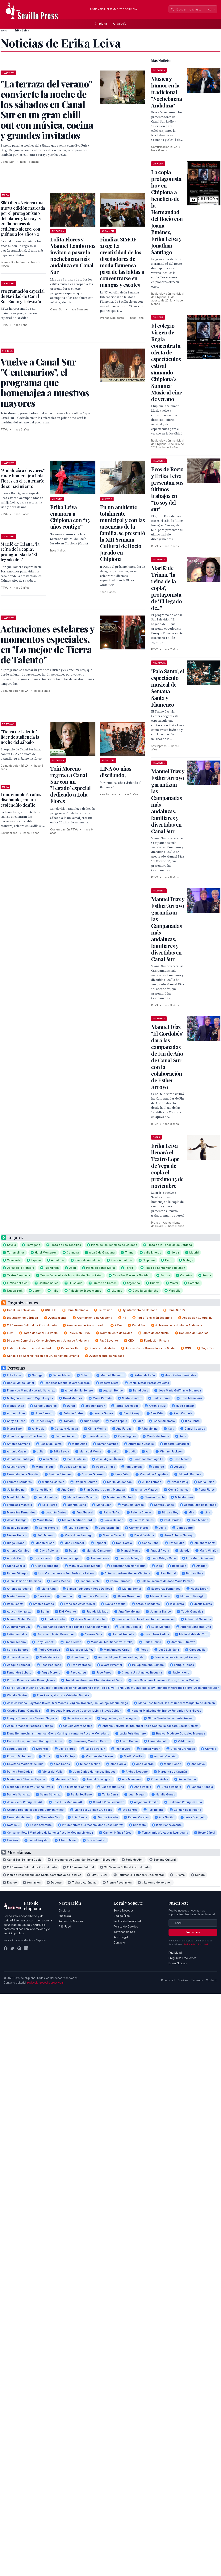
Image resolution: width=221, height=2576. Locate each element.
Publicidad (175, 1952)
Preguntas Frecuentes (182, 1958)
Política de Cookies (126, 1926)
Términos (197, 1980)
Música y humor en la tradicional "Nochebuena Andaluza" (166, 92)
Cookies (183, 1980)
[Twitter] (12, 1948)
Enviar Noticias (178, 1963)
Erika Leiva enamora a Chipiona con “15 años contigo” (70, 516)
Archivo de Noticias (71, 1921)
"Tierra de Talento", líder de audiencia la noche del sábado (20, 737)
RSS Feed (65, 1926)
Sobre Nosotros (124, 1910)
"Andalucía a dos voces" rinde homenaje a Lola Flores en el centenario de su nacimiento (22, 478)
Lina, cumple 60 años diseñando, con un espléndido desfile (21, 800)
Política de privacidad (196, 1944)
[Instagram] (19, 1948)
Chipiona (101, 23)
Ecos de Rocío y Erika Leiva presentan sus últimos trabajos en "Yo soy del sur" (167, 489)
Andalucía (119, 23)
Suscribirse (193, 1932)
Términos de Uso (124, 1931)
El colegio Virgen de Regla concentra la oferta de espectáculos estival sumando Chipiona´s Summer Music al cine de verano (166, 362)
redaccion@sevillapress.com (45, 1982)
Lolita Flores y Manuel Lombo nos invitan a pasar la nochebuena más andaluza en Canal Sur (72, 255)
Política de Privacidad (127, 1921)
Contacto (119, 1942)
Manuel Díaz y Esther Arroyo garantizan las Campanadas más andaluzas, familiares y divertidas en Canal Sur (167, 801)
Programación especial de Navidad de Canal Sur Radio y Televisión (23, 296)
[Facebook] (5, 1948)
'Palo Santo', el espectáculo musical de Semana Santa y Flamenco (167, 688)
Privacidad (168, 1980)
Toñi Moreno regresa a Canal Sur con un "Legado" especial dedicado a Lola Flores (70, 784)
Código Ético (122, 1915)
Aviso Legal (121, 1937)
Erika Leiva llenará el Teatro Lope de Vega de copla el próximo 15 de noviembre (167, 1165)
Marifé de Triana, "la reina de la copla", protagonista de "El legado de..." (20, 552)
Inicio (4, 30)
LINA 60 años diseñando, (115, 771)
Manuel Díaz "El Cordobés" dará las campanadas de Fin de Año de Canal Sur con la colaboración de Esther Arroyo (167, 1056)
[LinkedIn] (26, 1948)
